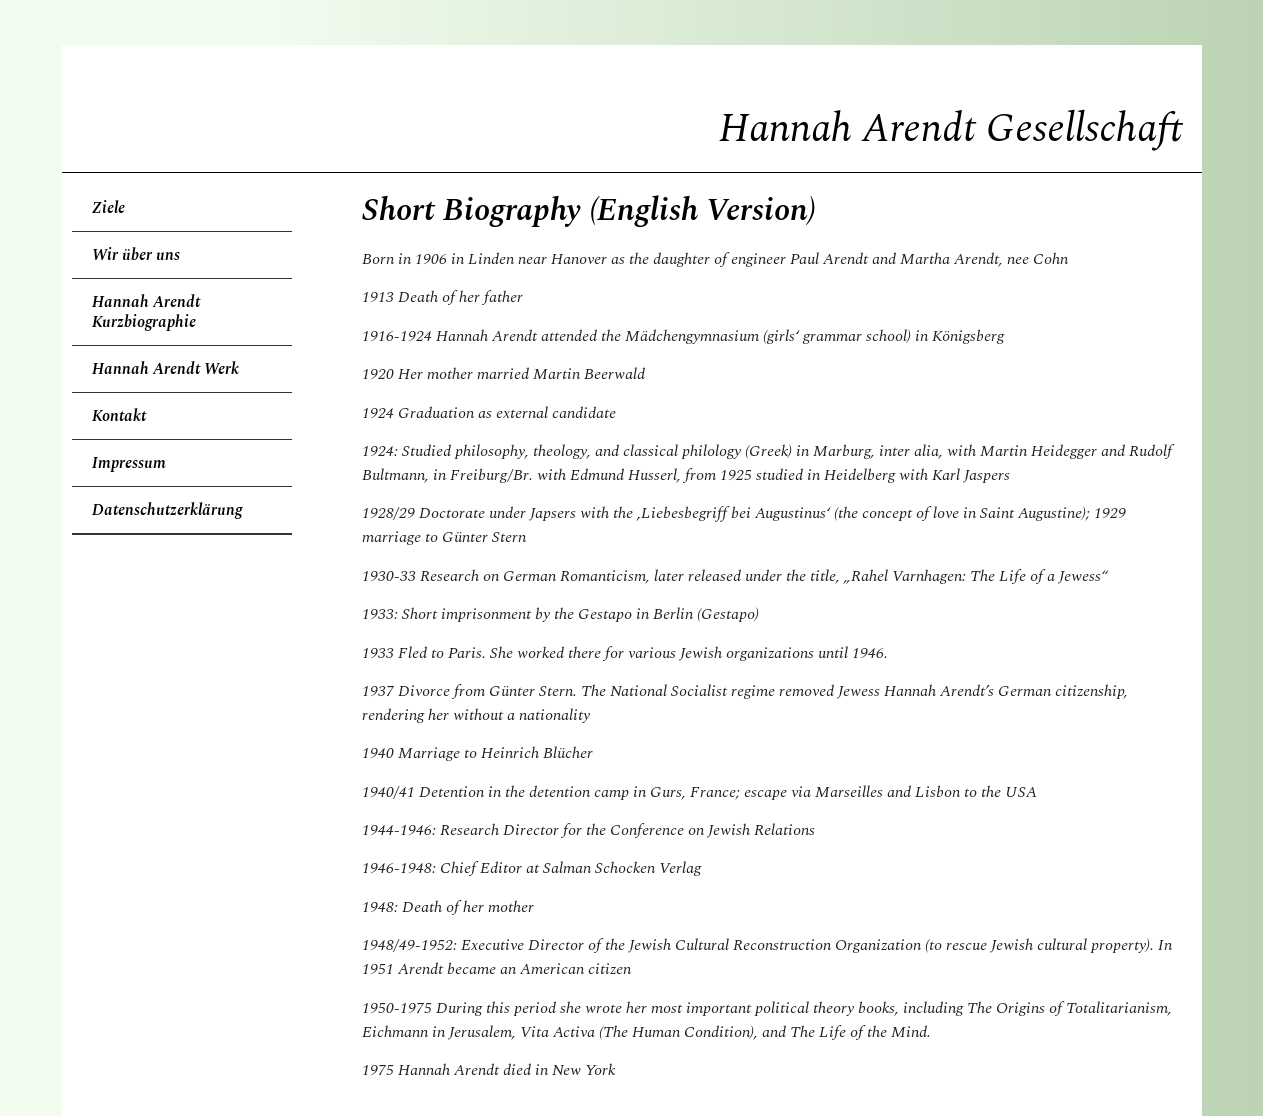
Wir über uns (136, 255)
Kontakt (119, 416)
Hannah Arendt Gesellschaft (950, 129)
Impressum (129, 463)
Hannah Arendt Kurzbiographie (146, 312)
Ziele (108, 208)
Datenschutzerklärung (167, 510)
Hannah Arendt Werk (165, 369)
